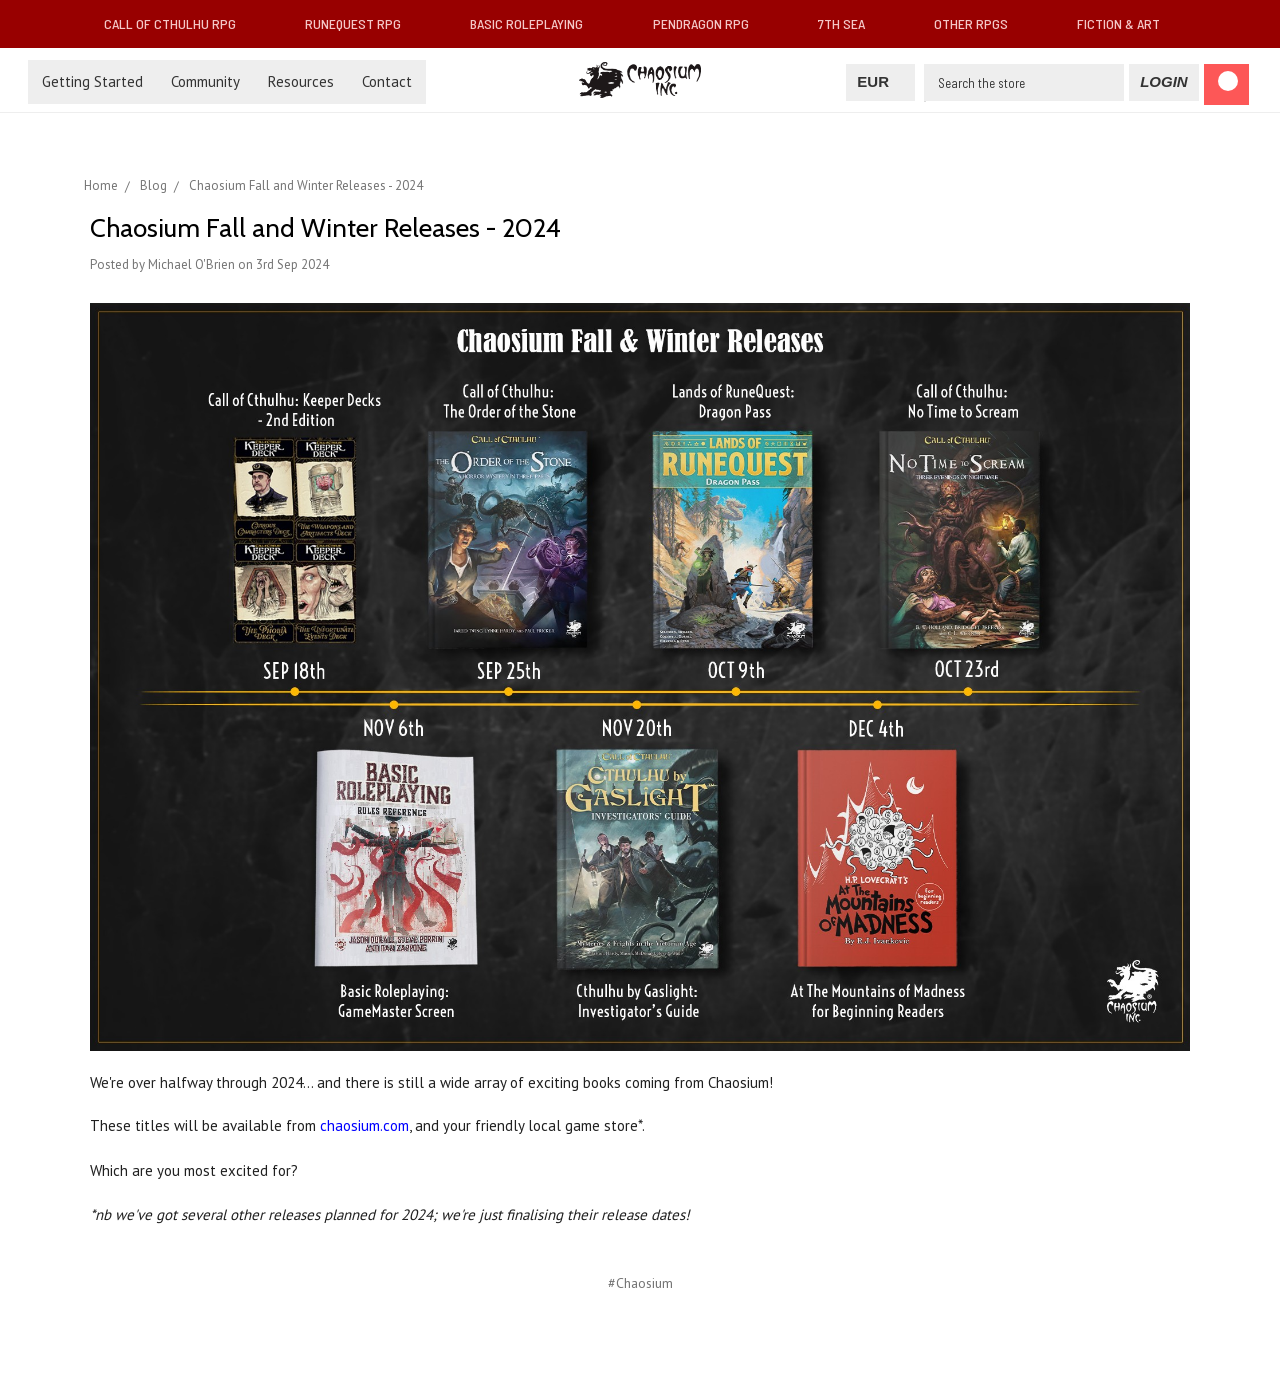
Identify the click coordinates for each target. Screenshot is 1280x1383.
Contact (387, 81)
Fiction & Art (1126, 23)
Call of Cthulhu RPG (178, 23)
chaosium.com (364, 1125)
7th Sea (849, 23)
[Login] (1163, 82)
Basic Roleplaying (534, 23)
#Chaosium (640, 1283)
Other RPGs (979, 23)
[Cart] (1226, 84)
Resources (301, 81)
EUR (880, 81)
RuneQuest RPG (361, 23)
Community (205, 81)
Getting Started (92, 81)
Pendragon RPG (709, 23)
